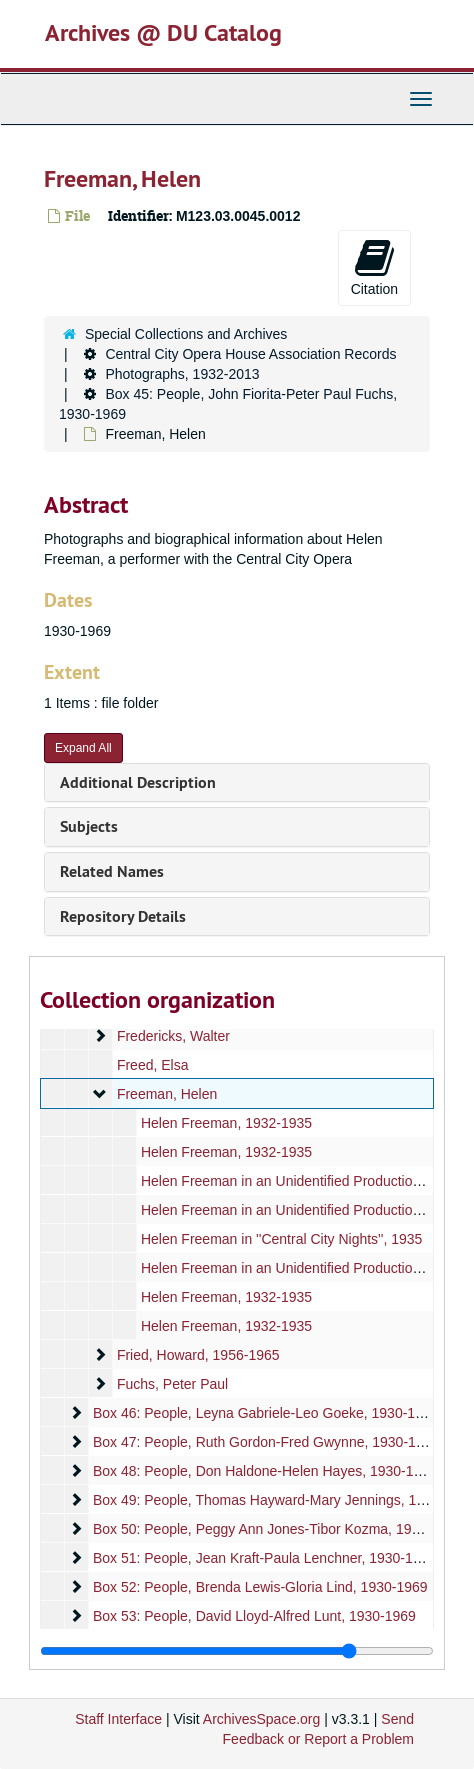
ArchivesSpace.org (262, 1719)
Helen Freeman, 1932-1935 (226, 1123)
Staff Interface (118, 1719)
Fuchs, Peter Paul (172, 1384)
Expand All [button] (83, 748)
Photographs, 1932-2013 (182, 374)
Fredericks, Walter (173, 1036)
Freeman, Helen (167, 1094)
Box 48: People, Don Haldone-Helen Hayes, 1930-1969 (265, 1471)
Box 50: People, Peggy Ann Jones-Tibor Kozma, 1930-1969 (278, 1529)
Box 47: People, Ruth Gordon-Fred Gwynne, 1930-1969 (266, 1442)
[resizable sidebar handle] (237, 1651)
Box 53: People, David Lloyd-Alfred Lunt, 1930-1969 (254, 1616)
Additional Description (138, 782)
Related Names (112, 871)
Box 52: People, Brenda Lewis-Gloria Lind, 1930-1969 (260, 1587)
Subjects (89, 826)
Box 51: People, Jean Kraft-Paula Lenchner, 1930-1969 (264, 1558)
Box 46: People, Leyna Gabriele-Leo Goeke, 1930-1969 (266, 1413)
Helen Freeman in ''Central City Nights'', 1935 (281, 1239)
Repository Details (123, 916)
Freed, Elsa (153, 1065)
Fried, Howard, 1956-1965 (198, 1355)
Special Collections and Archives (186, 334)
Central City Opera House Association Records (250, 354)
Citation (374, 267)
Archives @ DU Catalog (163, 32)
